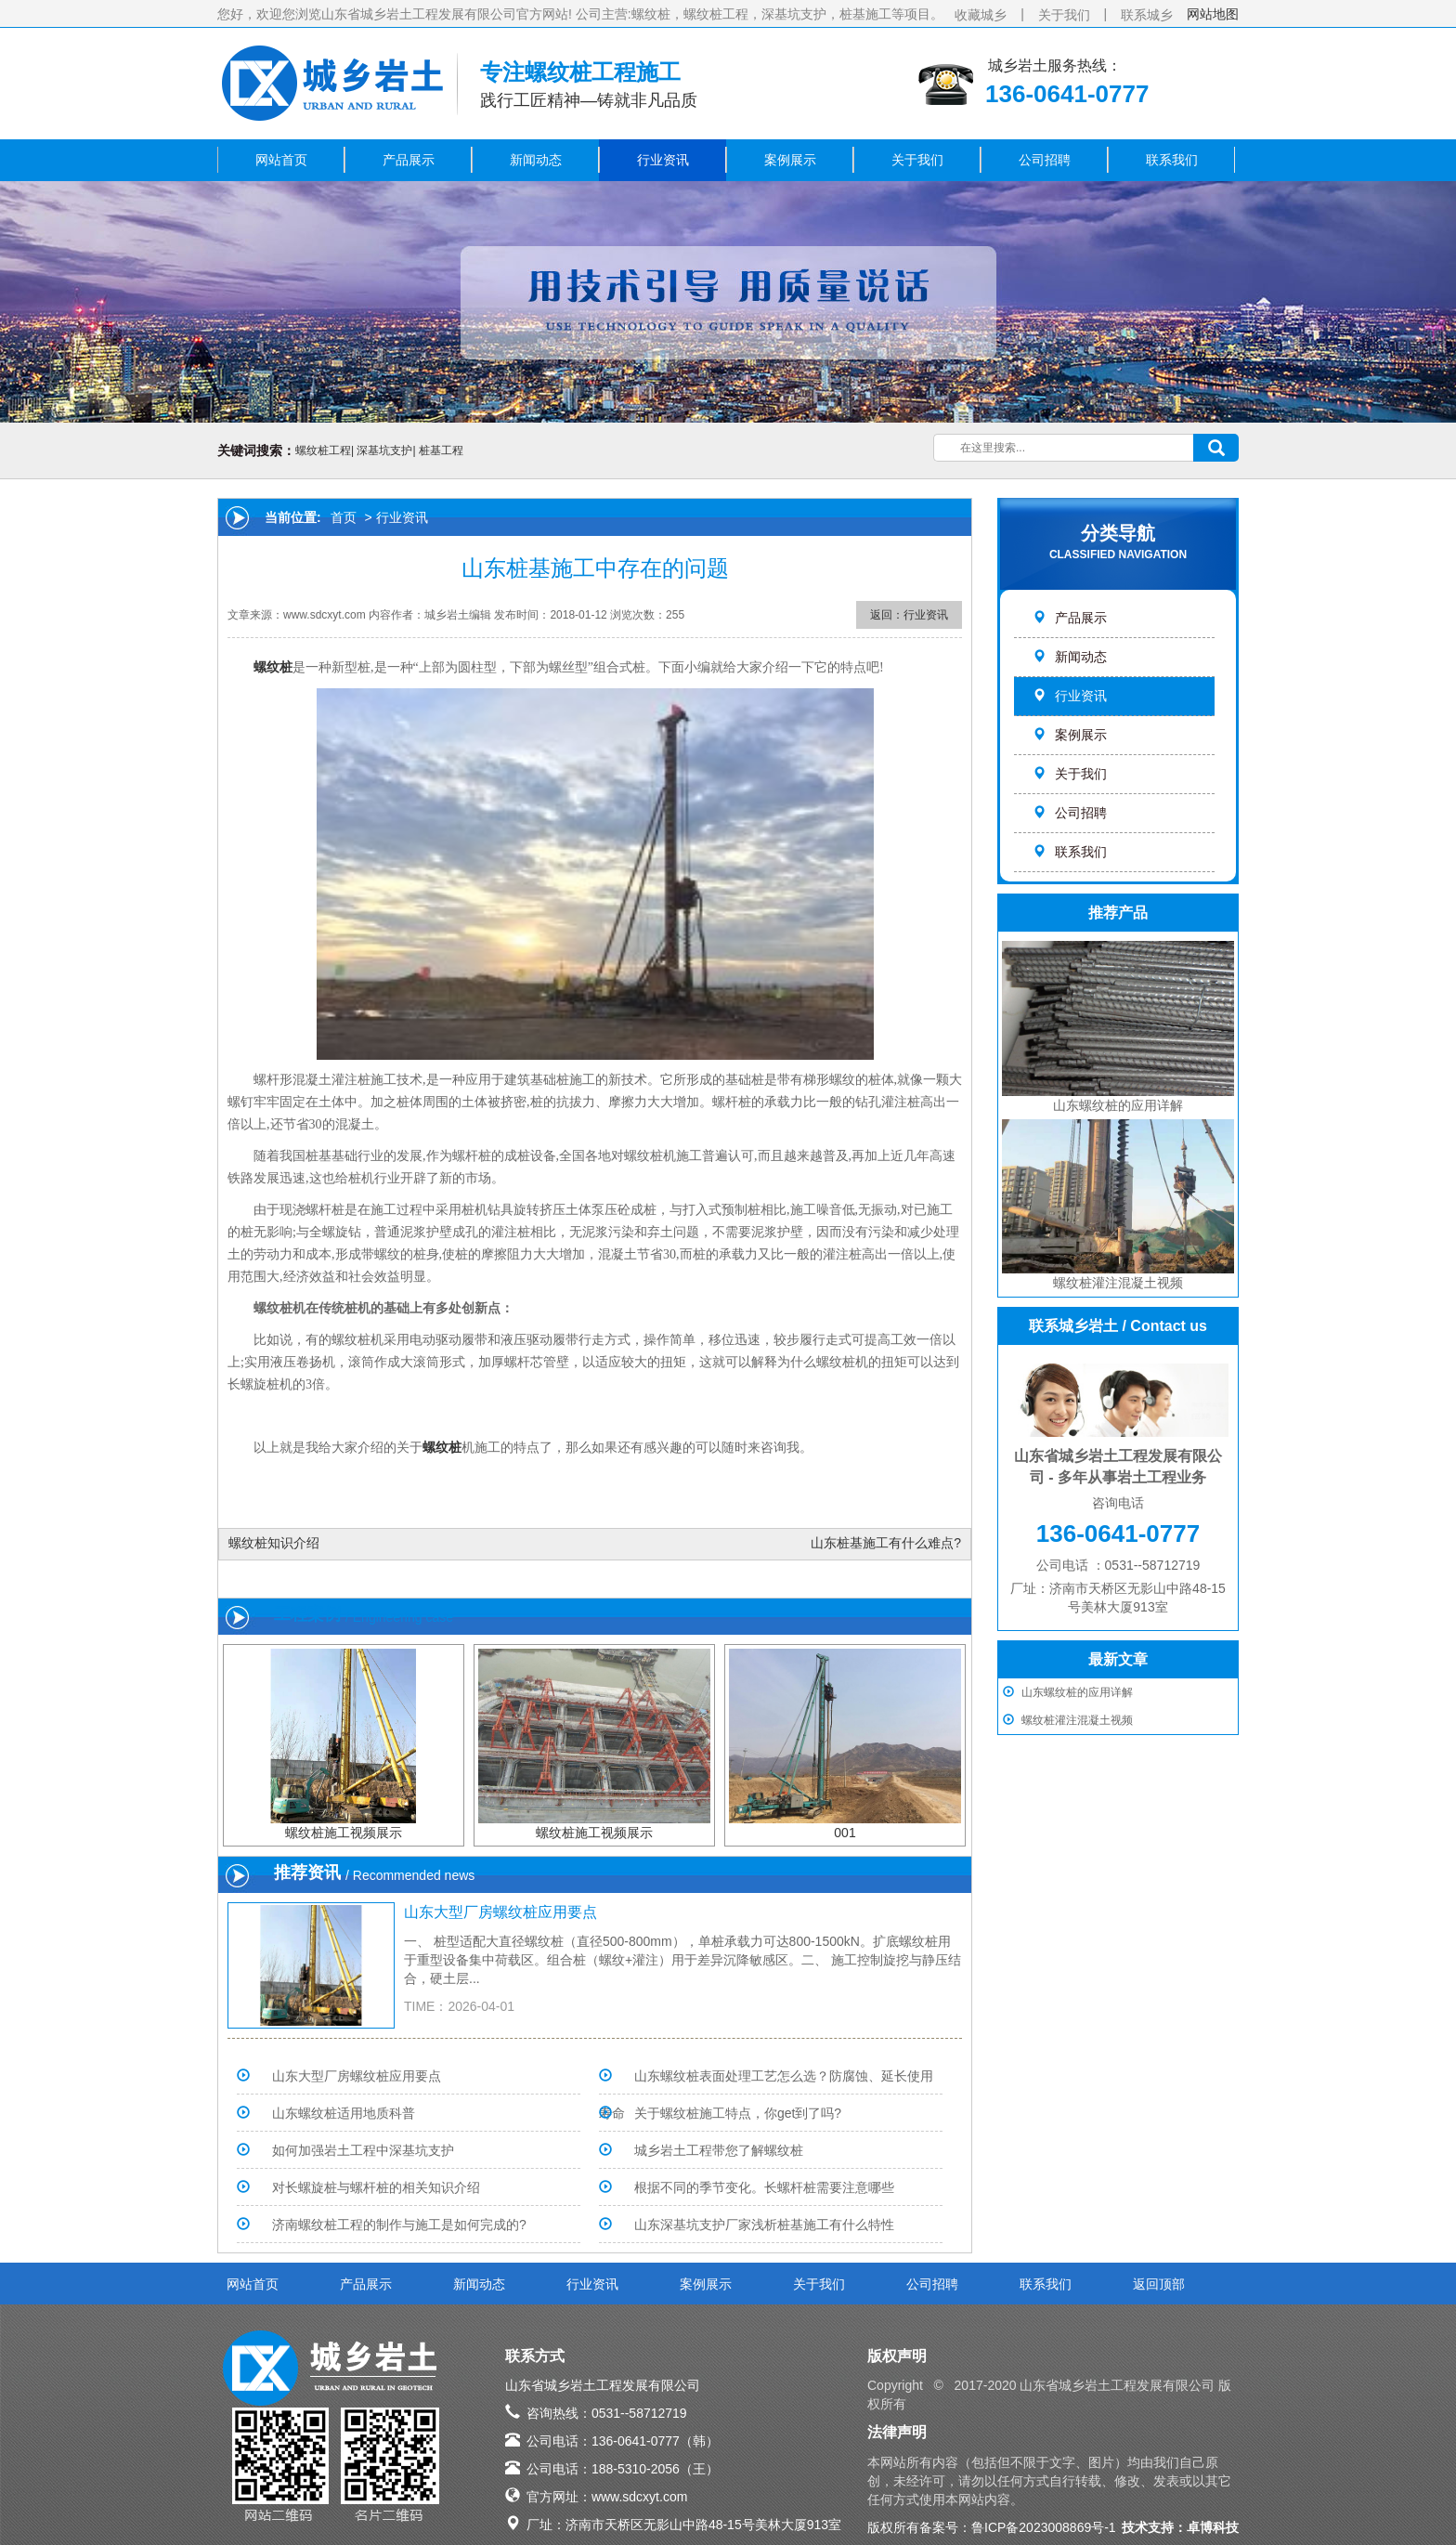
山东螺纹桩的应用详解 (1077, 1692)
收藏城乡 (981, 14)
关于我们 (1064, 14)
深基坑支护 (384, 450)
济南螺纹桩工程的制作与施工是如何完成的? (399, 2224)
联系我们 (1172, 159)
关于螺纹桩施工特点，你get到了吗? (737, 2113)
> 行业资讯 (394, 517)
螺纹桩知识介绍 (273, 1542)
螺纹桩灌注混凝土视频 (1077, 1720)
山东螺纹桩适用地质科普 (343, 2113)
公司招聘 (1045, 159)
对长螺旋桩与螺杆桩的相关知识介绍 (376, 2187)
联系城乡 (1147, 14)
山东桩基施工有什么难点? (886, 1542)
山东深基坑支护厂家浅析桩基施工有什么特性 (764, 2224)
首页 (344, 517)
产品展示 (409, 159)
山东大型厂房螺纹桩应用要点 (500, 1912)
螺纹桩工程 (323, 450)
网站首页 (281, 159)
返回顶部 (1159, 2284)
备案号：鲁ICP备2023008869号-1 (1017, 2527)
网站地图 (1213, 14)
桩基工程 (441, 450)
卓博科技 (1213, 2527)
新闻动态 (536, 159)
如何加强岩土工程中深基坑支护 (363, 2150)
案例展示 (790, 159)
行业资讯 (663, 159)
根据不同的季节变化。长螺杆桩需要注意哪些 (764, 2187)
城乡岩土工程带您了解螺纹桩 (718, 2150)
